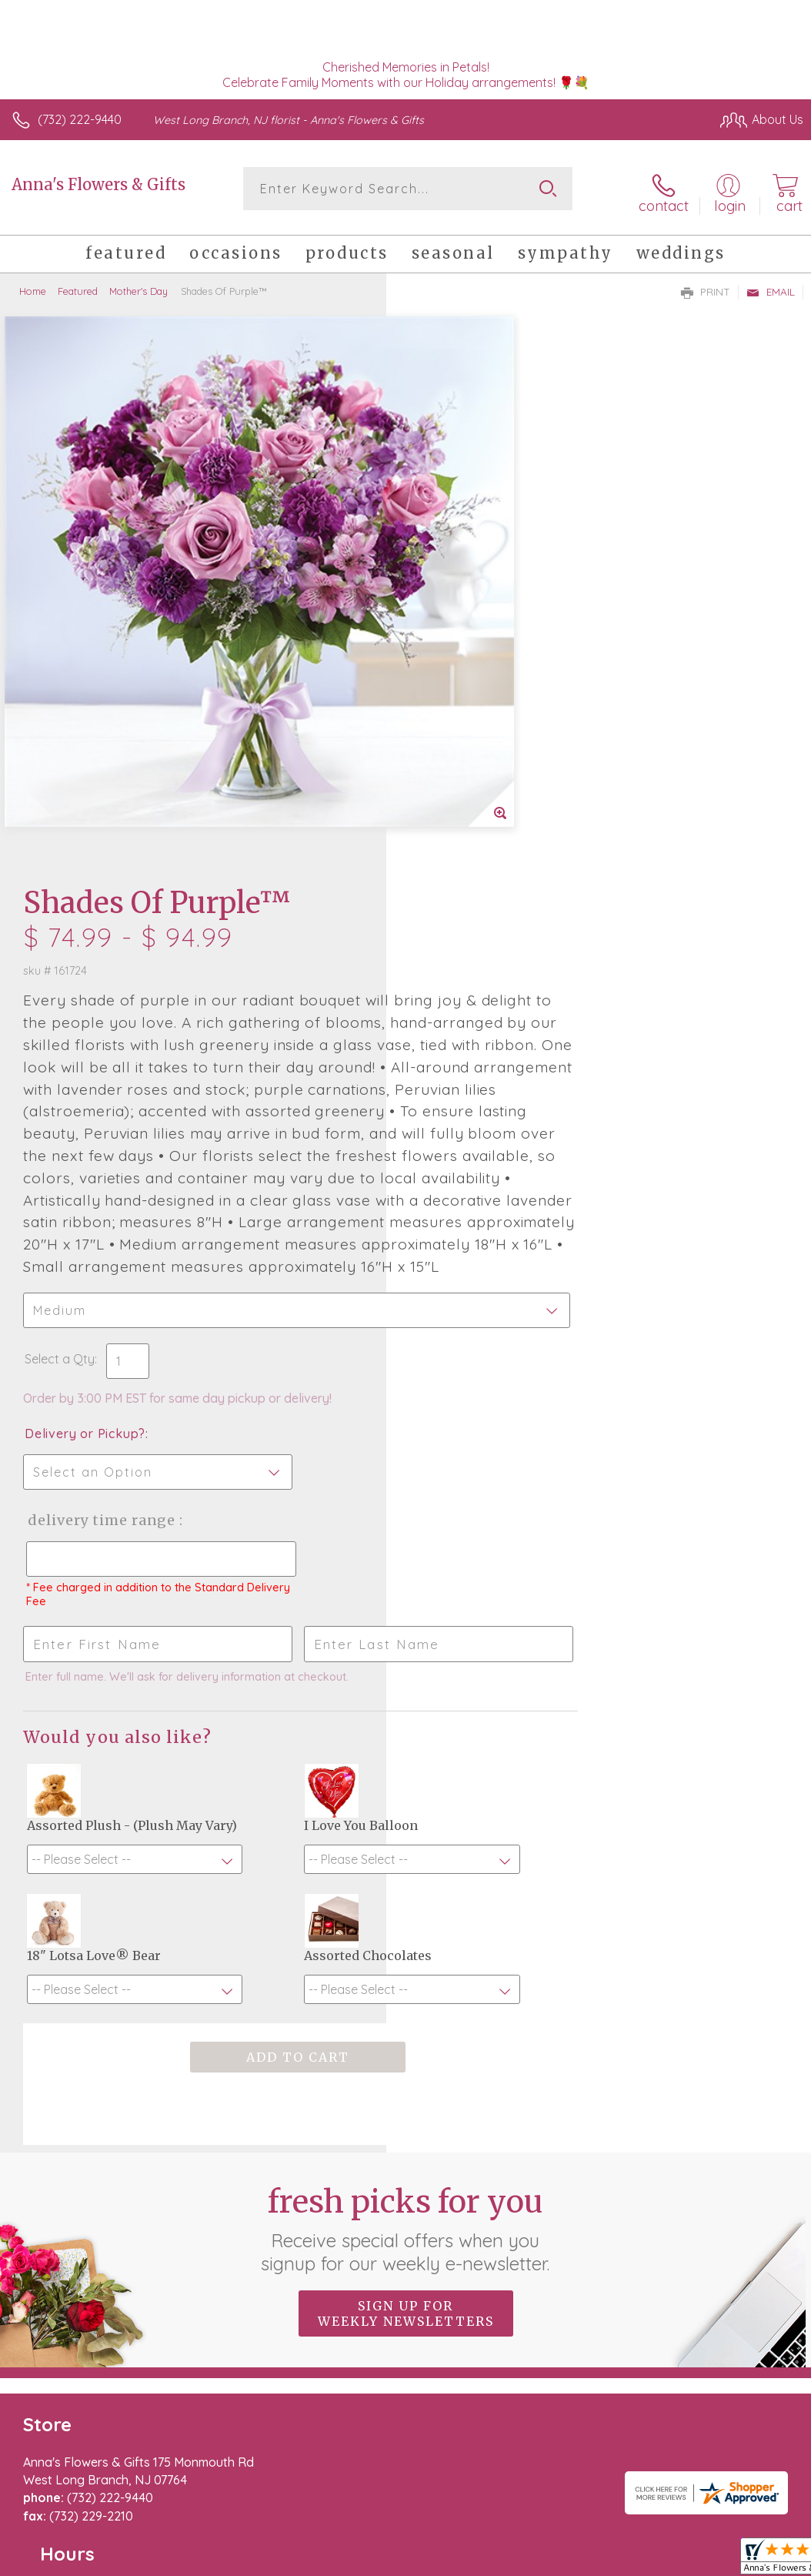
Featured (78, 285)
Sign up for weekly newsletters (406, 1998)
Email (770, 286)
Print (705, 286)
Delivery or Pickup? (471, 988)
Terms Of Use (451, 2450)
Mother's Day (138, 285)
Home (32, 285)
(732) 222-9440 (80, 119)
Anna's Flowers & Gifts (98, 184)
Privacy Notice (542, 2450)
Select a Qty (446, 914)
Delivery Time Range (486, 1075)
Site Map (747, 2450)
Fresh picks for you (406, 1914)
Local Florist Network (652, 2450)
